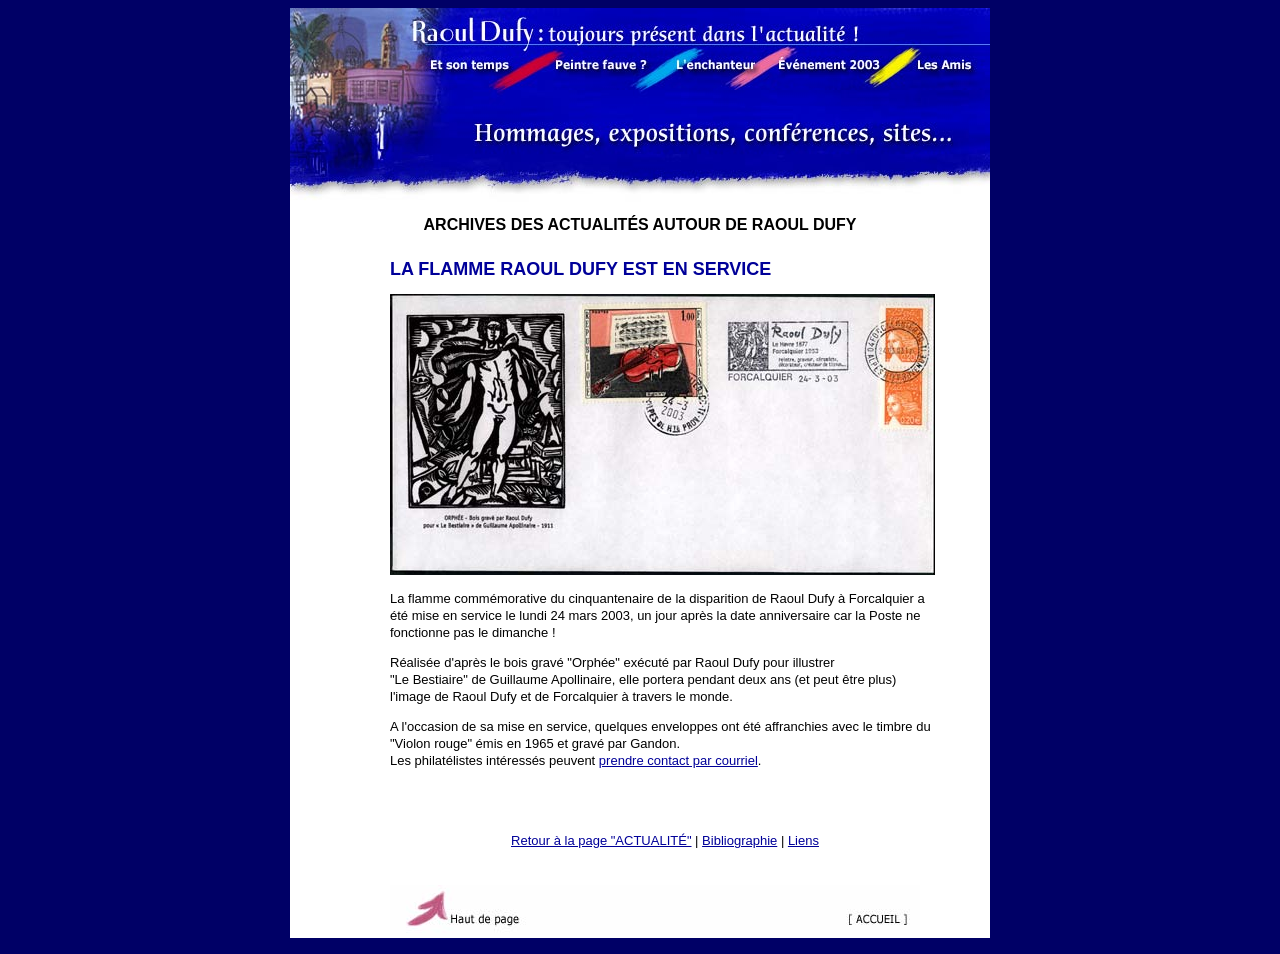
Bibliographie (739, 840)
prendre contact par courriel (678, 760)
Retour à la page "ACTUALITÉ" (601, 840)
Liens (803, 840)
